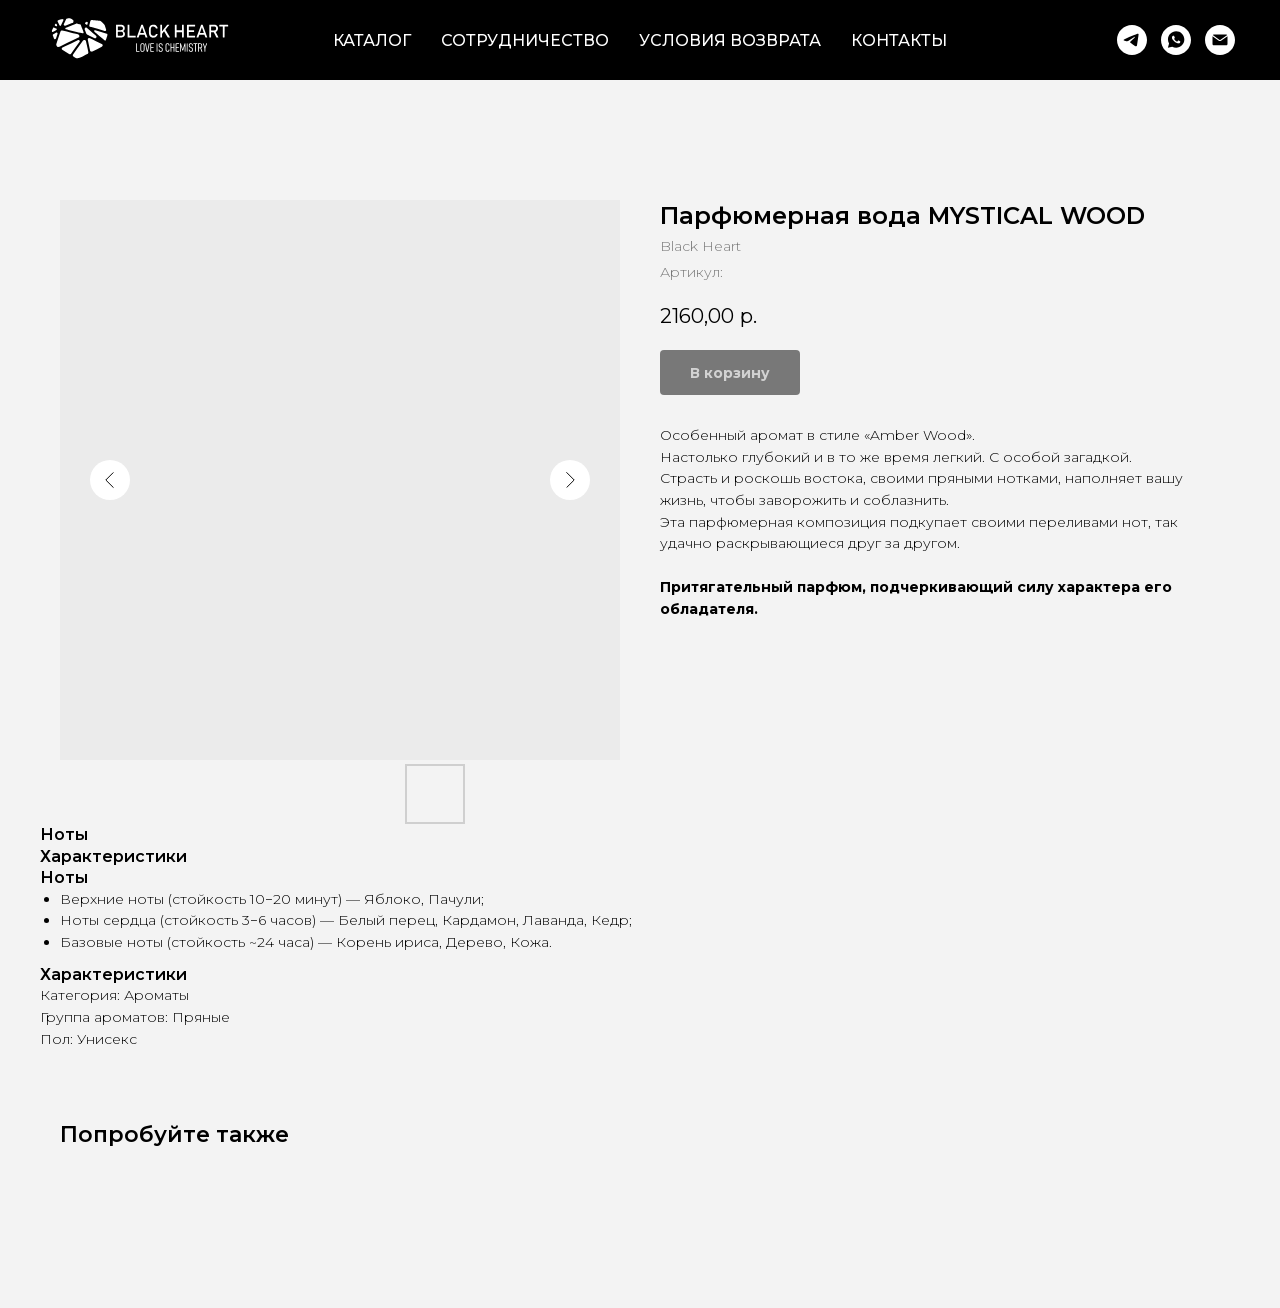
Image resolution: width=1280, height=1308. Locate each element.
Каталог (372, 40)
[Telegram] (1132, 40)
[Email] (1220, 40)
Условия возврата (730, 40)
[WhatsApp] (1176, 40)
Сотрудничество (525, 40)
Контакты (899, 40)
